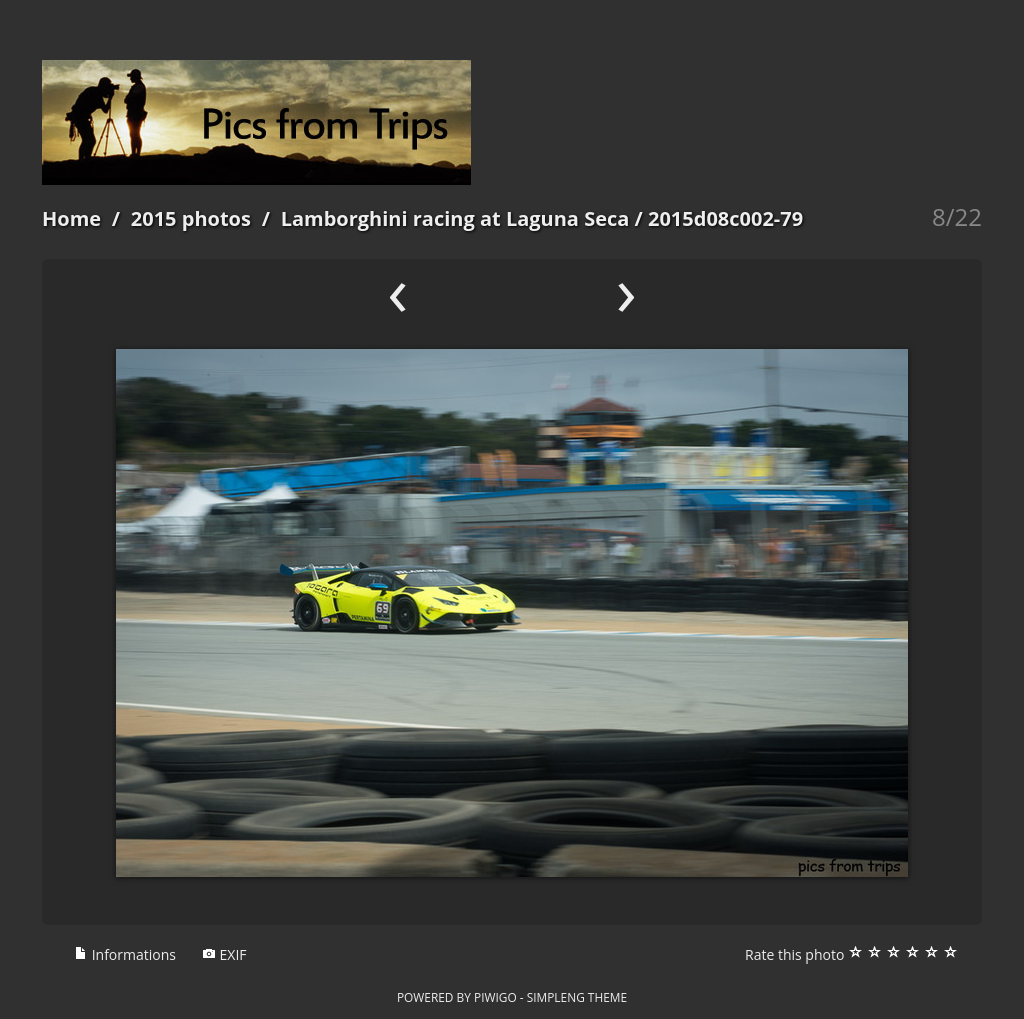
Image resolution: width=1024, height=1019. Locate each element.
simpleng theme (577, 997)
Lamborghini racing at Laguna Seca (455, 218)
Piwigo (495, 997)
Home (71, 218)
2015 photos (191, 218)
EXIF (224, 954)
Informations (125, 954)
